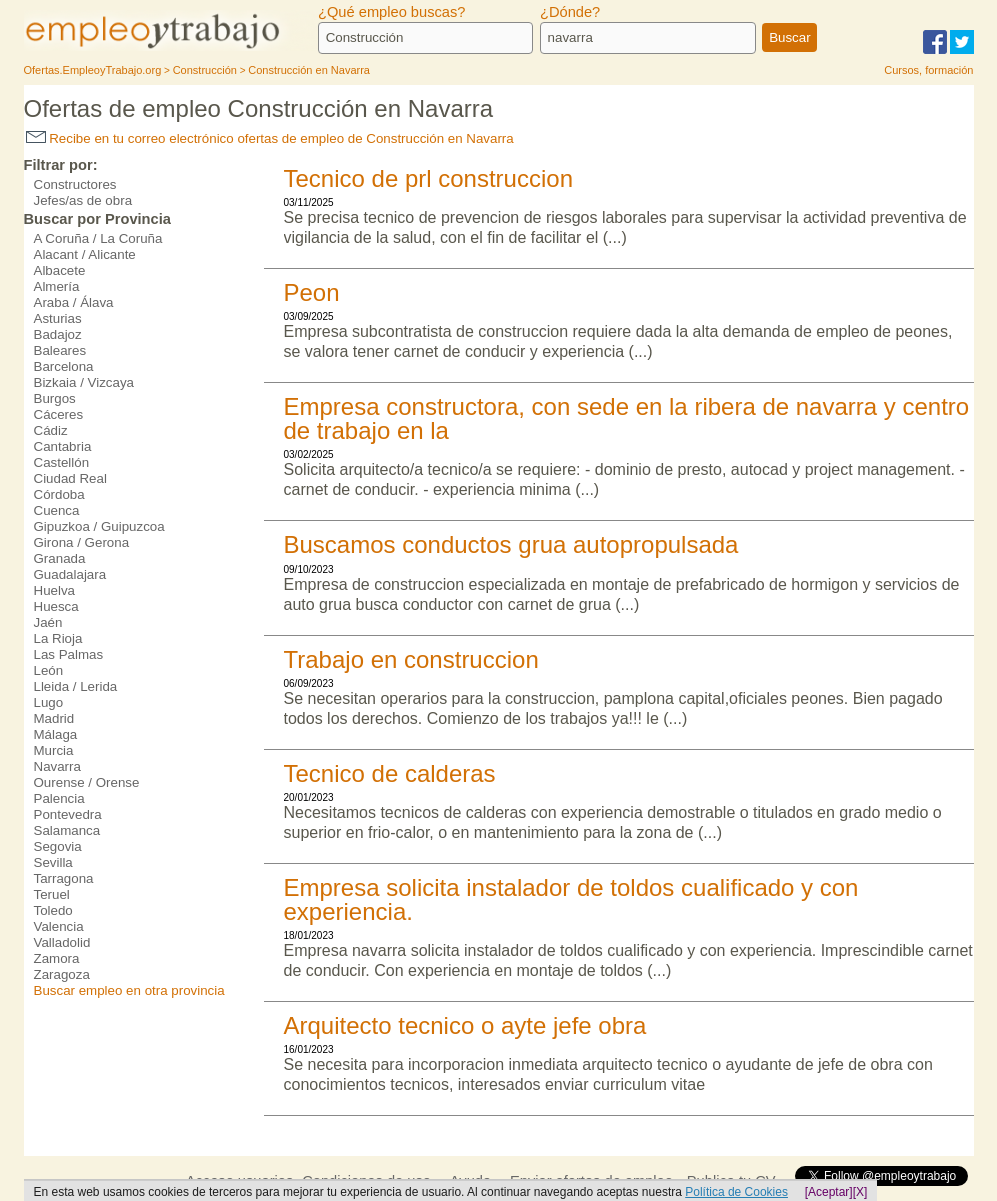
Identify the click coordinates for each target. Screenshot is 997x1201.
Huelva (55, 590)
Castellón (62, 462)
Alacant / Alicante (85, 254)
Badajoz (58, 334)
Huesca (56, 606)
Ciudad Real (70, 478)
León (49, 670)
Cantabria (63, 446)
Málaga (56, 734)
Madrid (54, 718)
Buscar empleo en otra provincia (129, 990)
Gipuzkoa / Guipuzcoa (99, 526)
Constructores (75, 184)
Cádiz (51, 430)
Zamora (57, 958)
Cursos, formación (928, 70)
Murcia (54, 750)
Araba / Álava (74, 302)
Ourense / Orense (87, 782)
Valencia (59, 926)
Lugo (49, 702)
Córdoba (59, 494)
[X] (860, 1192)
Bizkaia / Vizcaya (84, 382)
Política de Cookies (736, 1192)
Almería (57, 286)
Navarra (57, 766)
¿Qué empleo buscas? (391, 12)
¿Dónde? (570, 12)
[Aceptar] (829, 1192)
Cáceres (59, 414)
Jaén (48, 622)
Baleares (60, 350)
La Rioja (58, 638)
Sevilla (53, 862)
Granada (60, 558)
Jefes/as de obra (83, 200)
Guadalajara (70, 574)
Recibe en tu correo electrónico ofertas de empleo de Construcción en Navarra (270, 138)
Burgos (55, 398)
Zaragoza (62, 974)
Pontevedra (68, 814)
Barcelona (64, 366)
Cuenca (57, 510)
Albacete (60, 270)
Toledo (53, 910)
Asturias (58, 318)
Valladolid (62, 942)
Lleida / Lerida (76, 686)
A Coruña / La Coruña (98, 238)
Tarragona (64, 878)
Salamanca (67, 830)
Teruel (52, 894)
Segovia (58, 846)
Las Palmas (69, 654)
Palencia (59, 798)
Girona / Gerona (82, 542)
